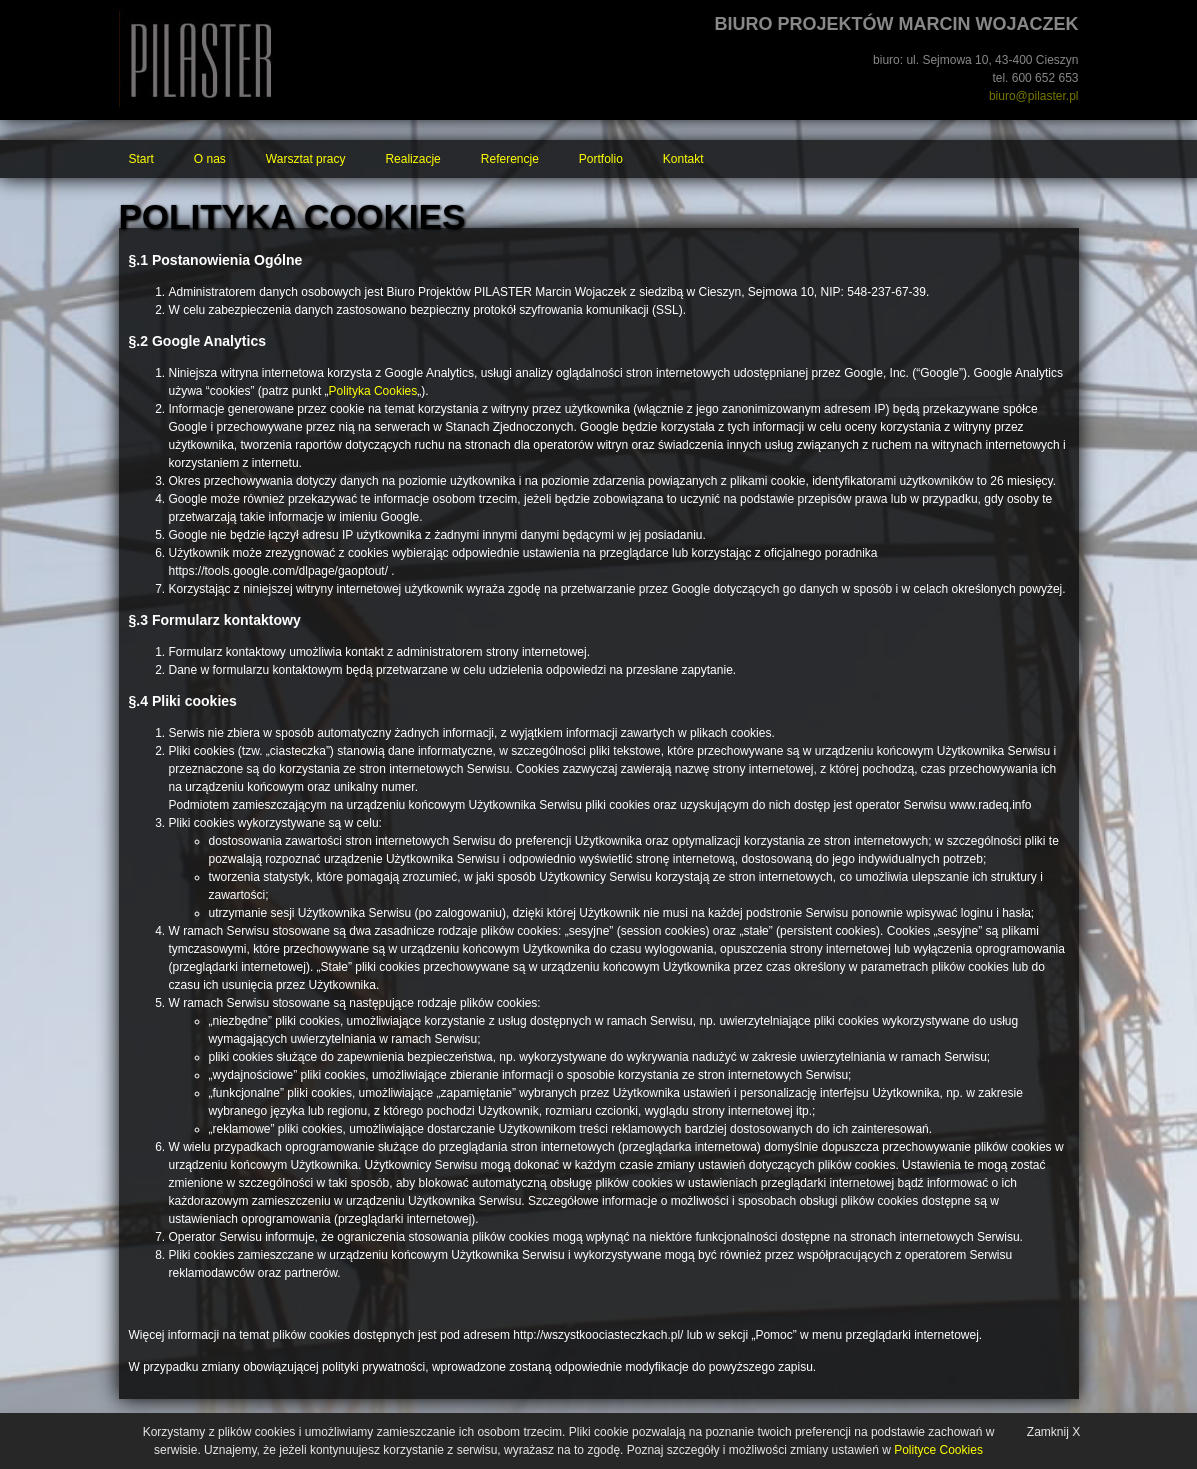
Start (141, 159)
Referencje (510, 159)
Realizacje (412, 159)
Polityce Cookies (938, 1450)
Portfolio (601, 159)
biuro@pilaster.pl (1034, 96)
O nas (210, 159)
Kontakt (683, 159)
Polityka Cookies (373, 391)
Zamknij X (1053, 1432)
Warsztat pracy (306, 159)
